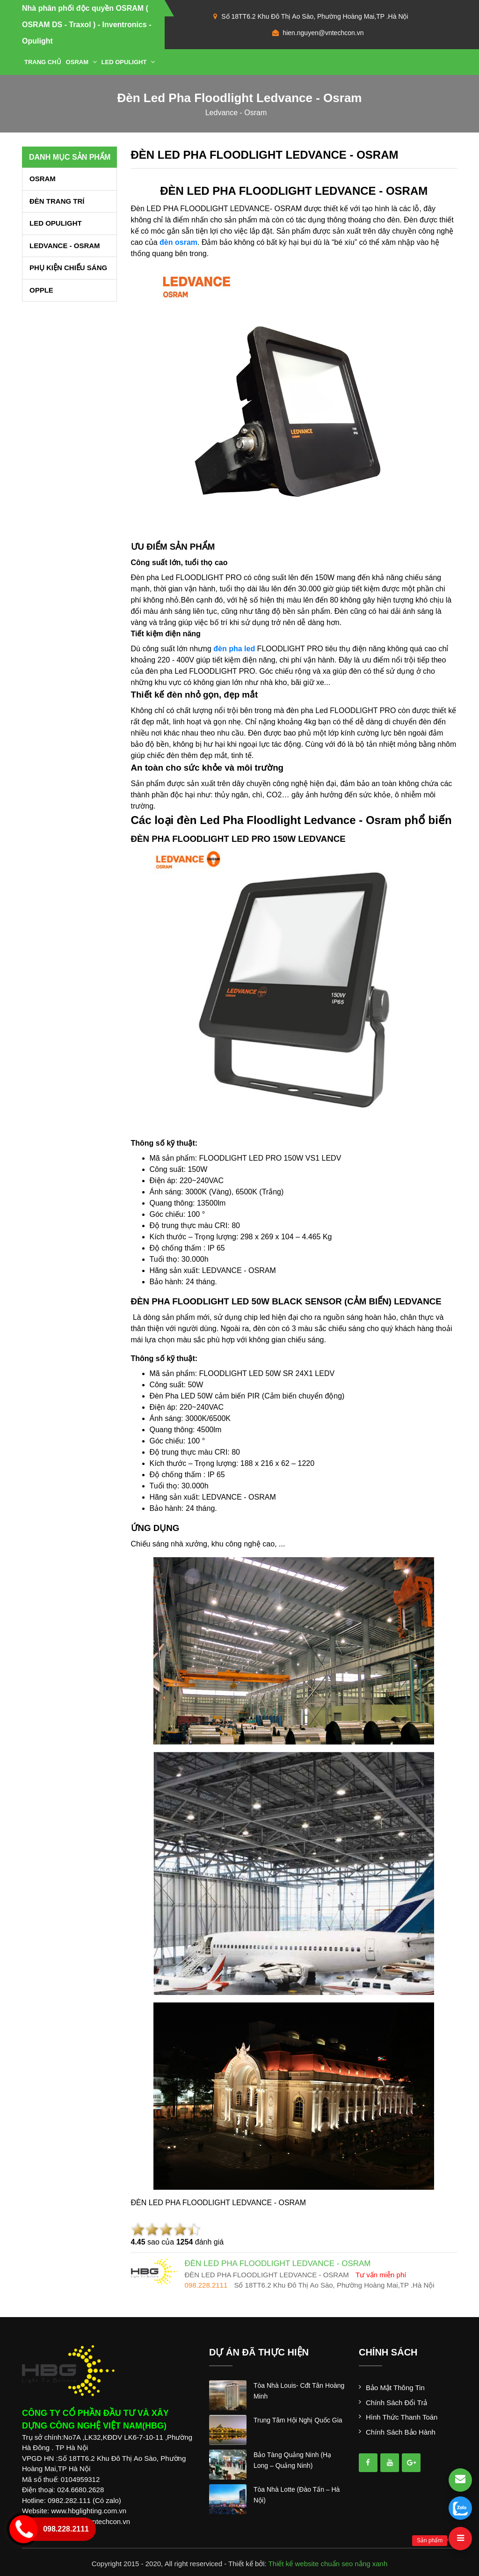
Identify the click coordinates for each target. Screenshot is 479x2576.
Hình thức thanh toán (401, 2417)
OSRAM (81, 62)
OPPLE (41, 290)
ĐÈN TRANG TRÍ (57, 201)
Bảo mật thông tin (395, 2388)
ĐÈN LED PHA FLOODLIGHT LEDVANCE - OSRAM (265, 154)
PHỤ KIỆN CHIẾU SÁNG (68, 268)
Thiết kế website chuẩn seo (311, 2564)
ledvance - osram (236, 113)
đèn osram (178, 242)
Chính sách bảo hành (400, 2432)
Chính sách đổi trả (396, 2403)
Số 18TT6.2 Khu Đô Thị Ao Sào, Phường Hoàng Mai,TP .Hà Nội (314, 16)
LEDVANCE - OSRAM (64, 246)
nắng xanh (371, 2564)
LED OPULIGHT (128, 62)
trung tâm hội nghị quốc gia (298, 2420)
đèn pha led (234, 649)
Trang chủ (42, 62)
